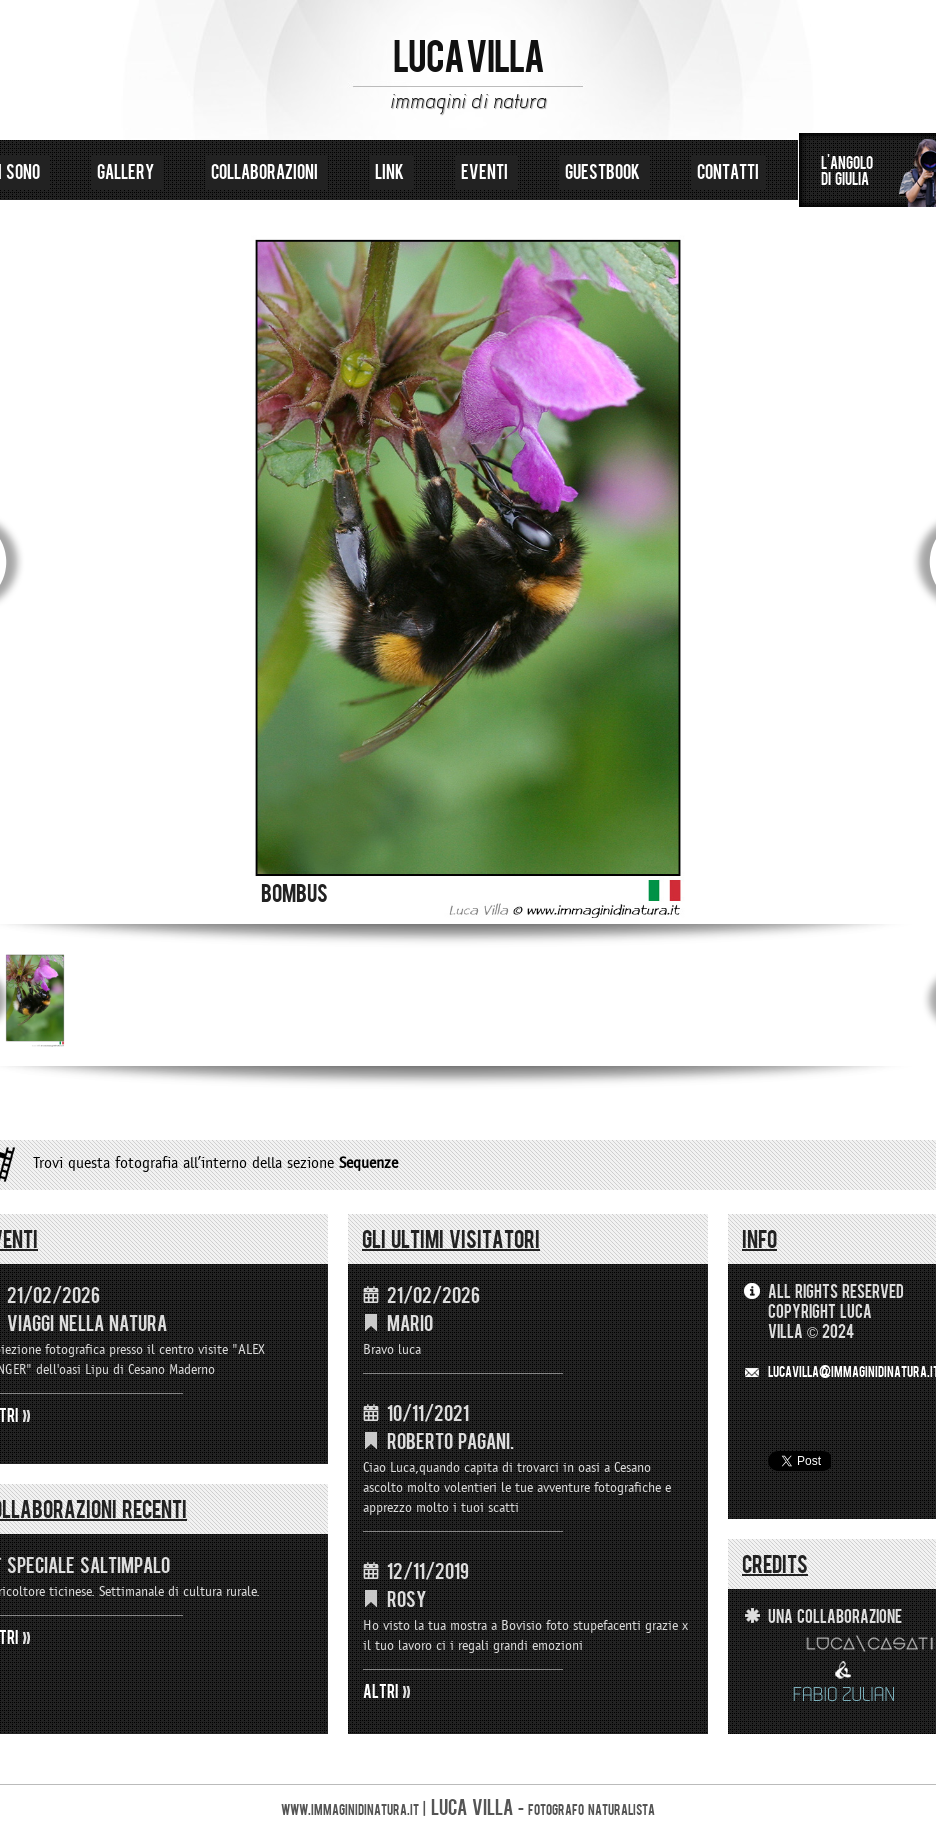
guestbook (604, 172)
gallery (127, 172)
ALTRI (381, 1692)
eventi (486, 172)
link (391, 172)
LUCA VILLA (468, 58)
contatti (728, 172)
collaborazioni (266, 172)
